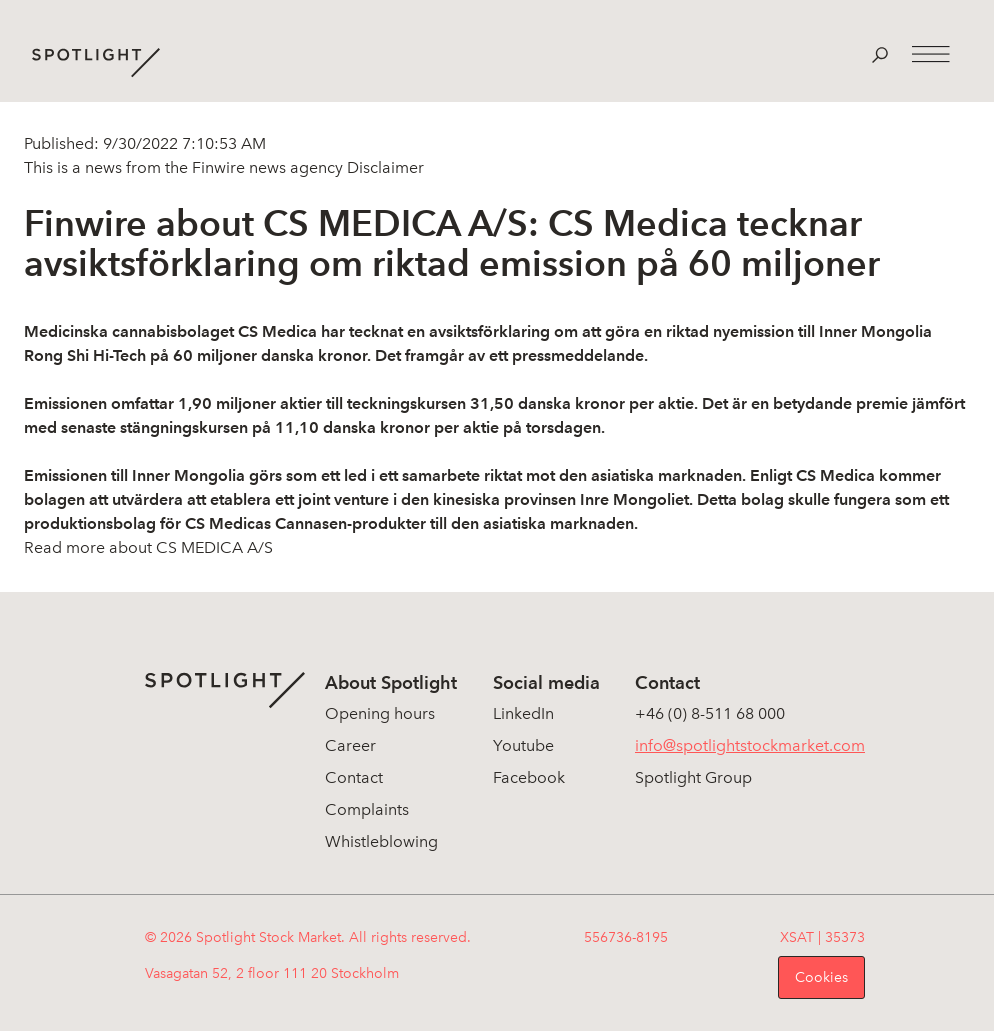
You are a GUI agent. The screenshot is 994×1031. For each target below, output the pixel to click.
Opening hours (380, 713)
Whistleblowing (381, 841)
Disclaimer (383, 167)
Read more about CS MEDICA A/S (148, 547)
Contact (354, 777)
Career (350, 745)
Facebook (529, 777)
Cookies (821, 977)
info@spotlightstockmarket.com (750, 745)
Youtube (523, 745)
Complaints (367, 809)
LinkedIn (523, 713)
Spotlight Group (693, 777)
